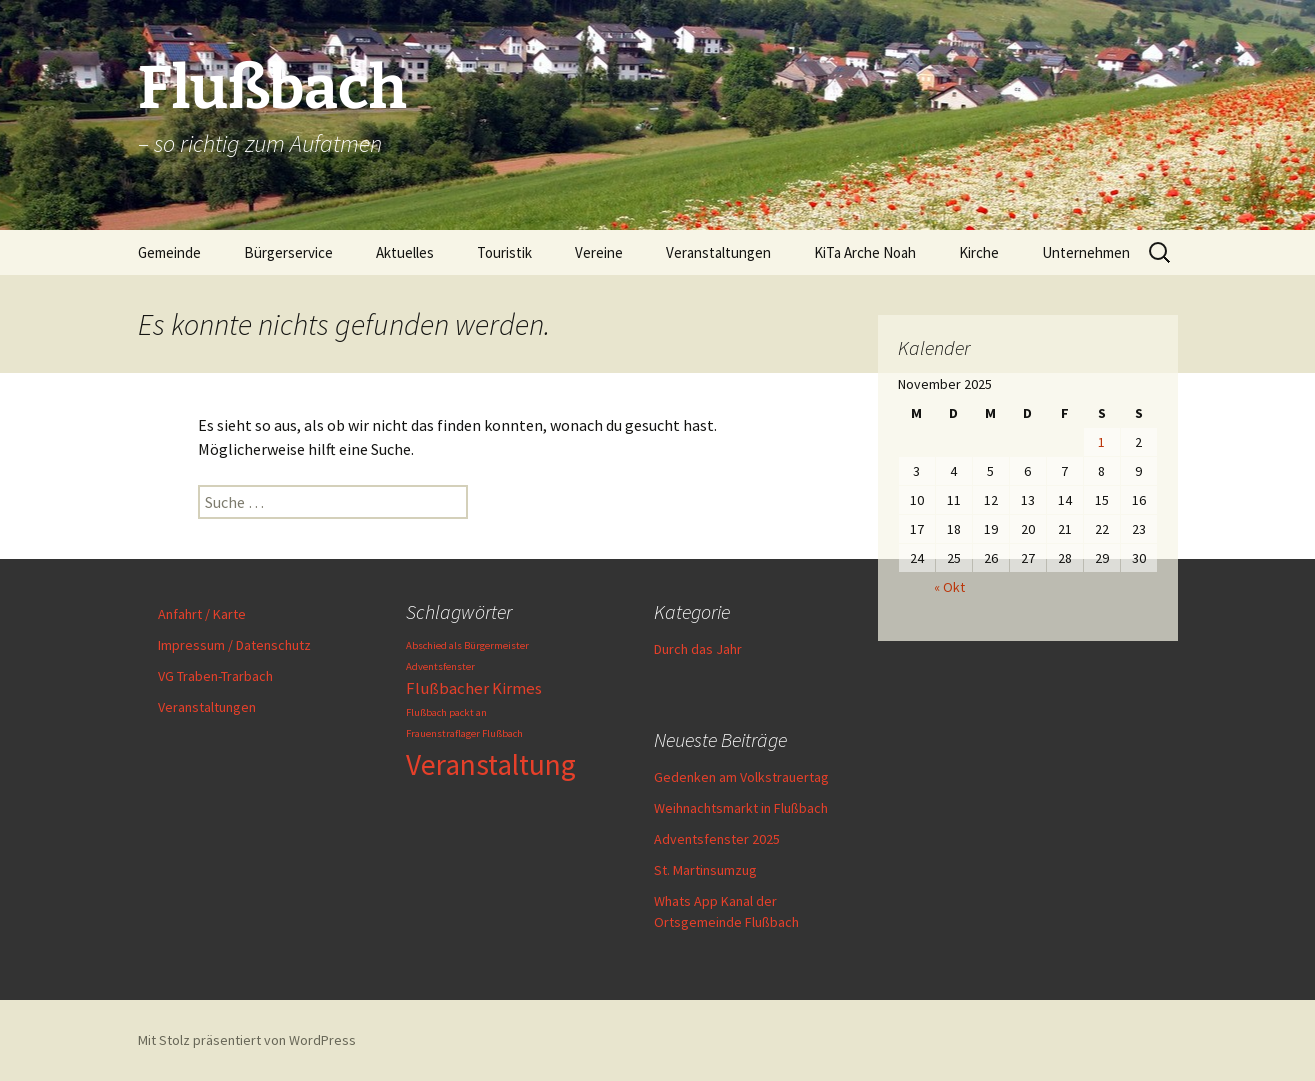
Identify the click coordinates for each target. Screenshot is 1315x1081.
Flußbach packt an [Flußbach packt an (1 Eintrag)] (446, 712)
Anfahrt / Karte (202, 614)
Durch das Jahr (698, 649)
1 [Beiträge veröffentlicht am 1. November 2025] (1101, 442)
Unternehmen (1086, 252)
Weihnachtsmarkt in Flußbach (741, 808)
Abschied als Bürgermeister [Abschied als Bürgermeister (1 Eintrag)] (467, 645)
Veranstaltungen (718, 252)
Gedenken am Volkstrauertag (741, 777)
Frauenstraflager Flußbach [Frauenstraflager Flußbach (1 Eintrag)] (464, 733)
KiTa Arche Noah (865, 252)
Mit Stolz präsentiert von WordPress (247, 1040)
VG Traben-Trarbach (215, 676)
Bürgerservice (288, 252)
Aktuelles (405, 252)
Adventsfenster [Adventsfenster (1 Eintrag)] (440, 666)
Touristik (504, 252)
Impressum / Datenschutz (234, 645)
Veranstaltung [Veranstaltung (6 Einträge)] (491, 764)
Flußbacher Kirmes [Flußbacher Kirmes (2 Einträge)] (474, 688)
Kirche (979, 252)
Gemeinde (169, 252)
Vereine (599, 252)
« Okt (949, 587)
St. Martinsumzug (705, 870)
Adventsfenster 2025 (717, 839)
